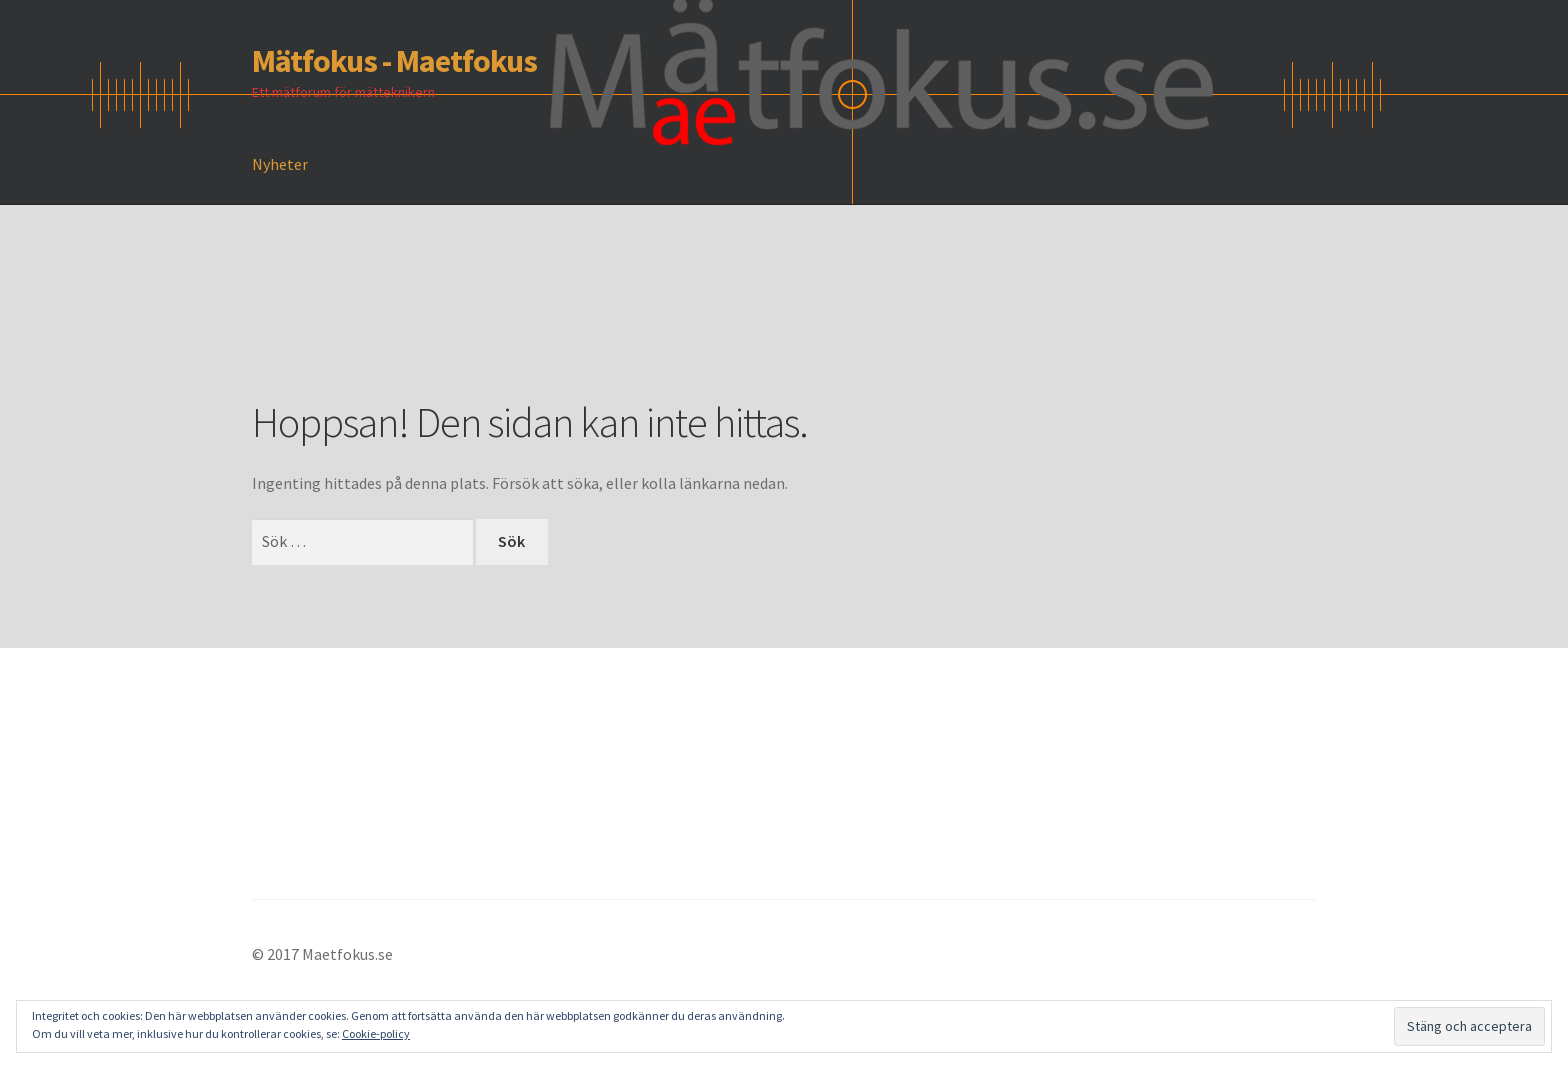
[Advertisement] (616, 331)
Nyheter (280, 164)
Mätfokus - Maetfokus (394, 61)
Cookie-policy (376, 1033)
